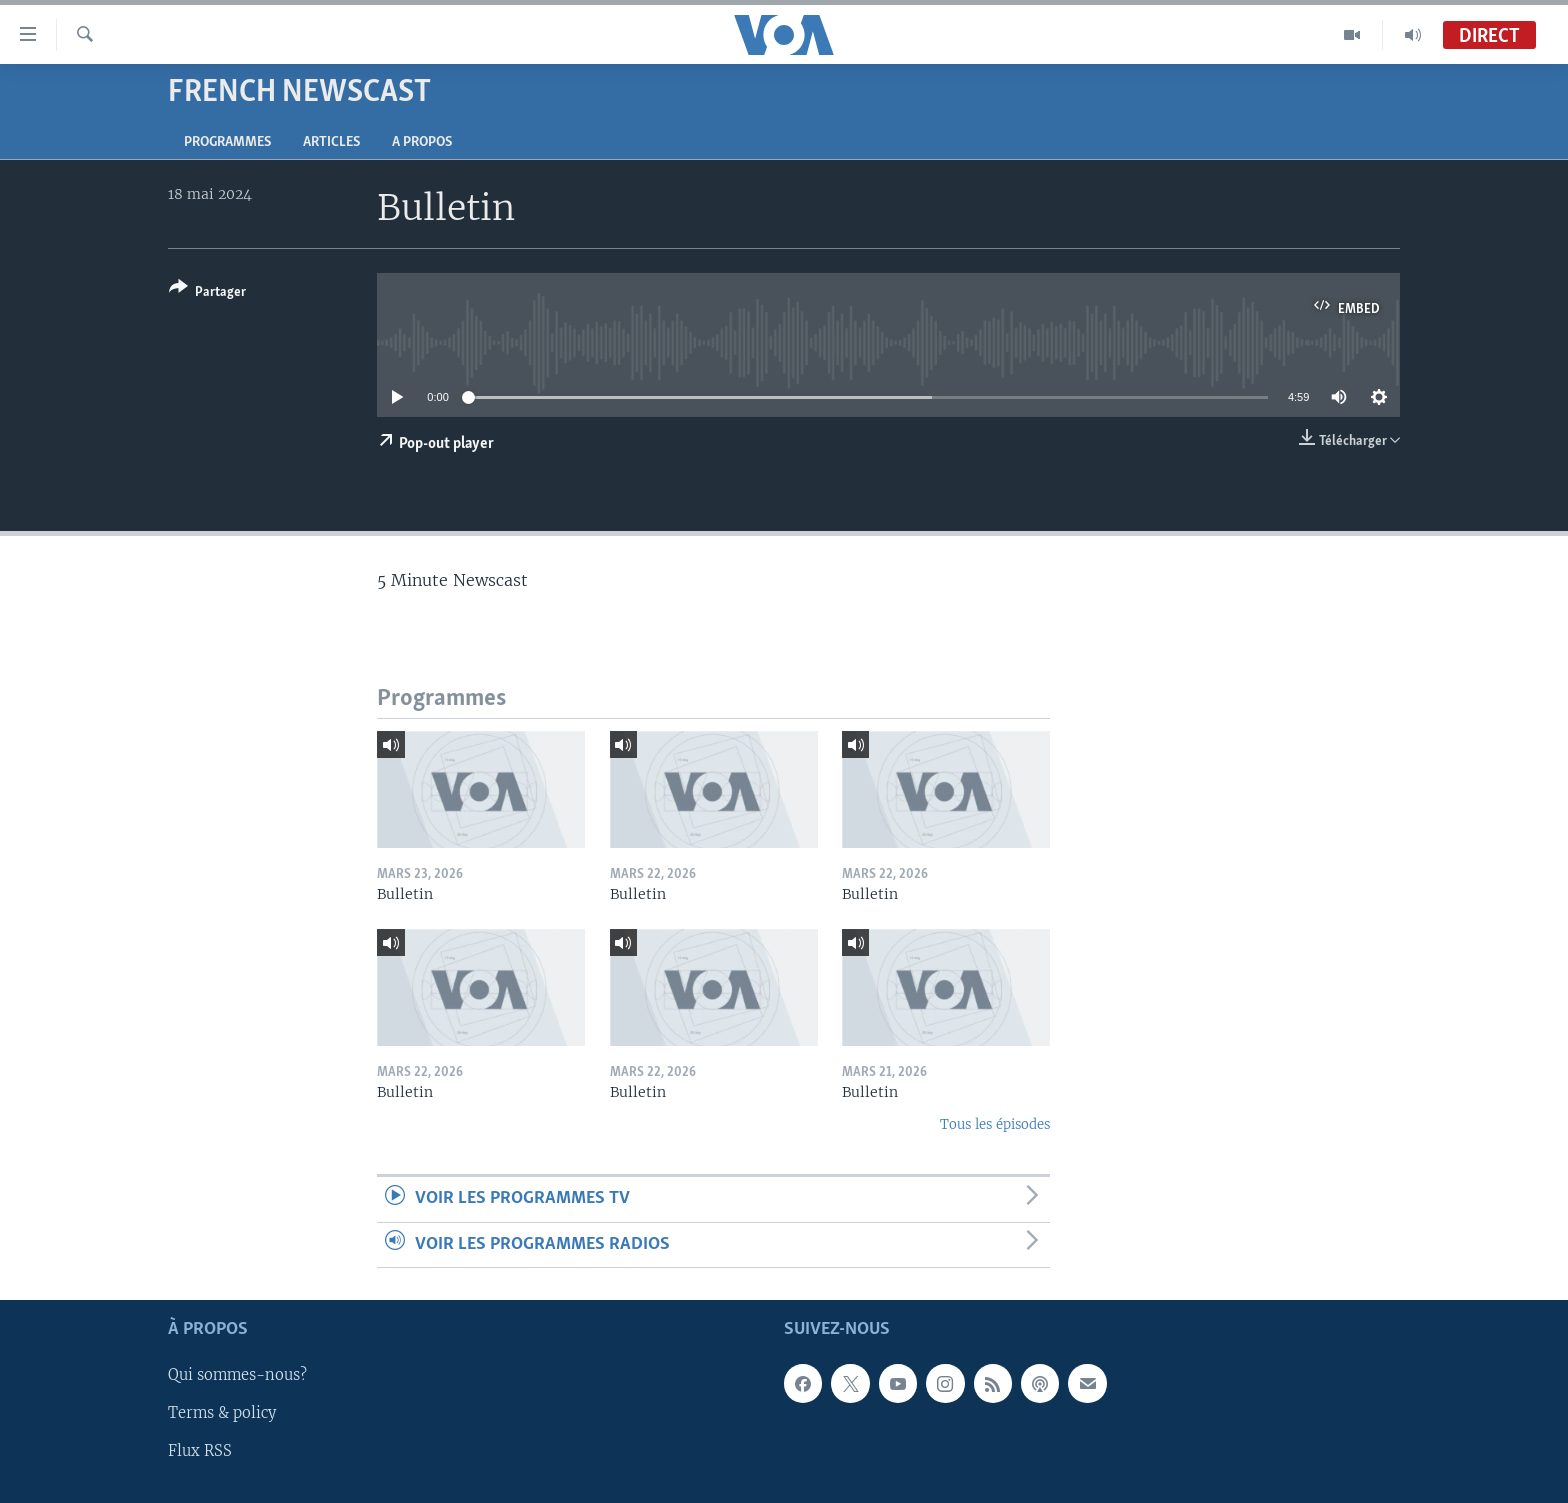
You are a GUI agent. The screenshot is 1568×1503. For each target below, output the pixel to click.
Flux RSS (200, 1452)
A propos (422, 142)
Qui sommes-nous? (237, 1375)
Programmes (227, 142)
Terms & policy (222, 1414)
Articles (331, 142)
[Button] (207, 293)
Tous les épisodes (995, 1124)
